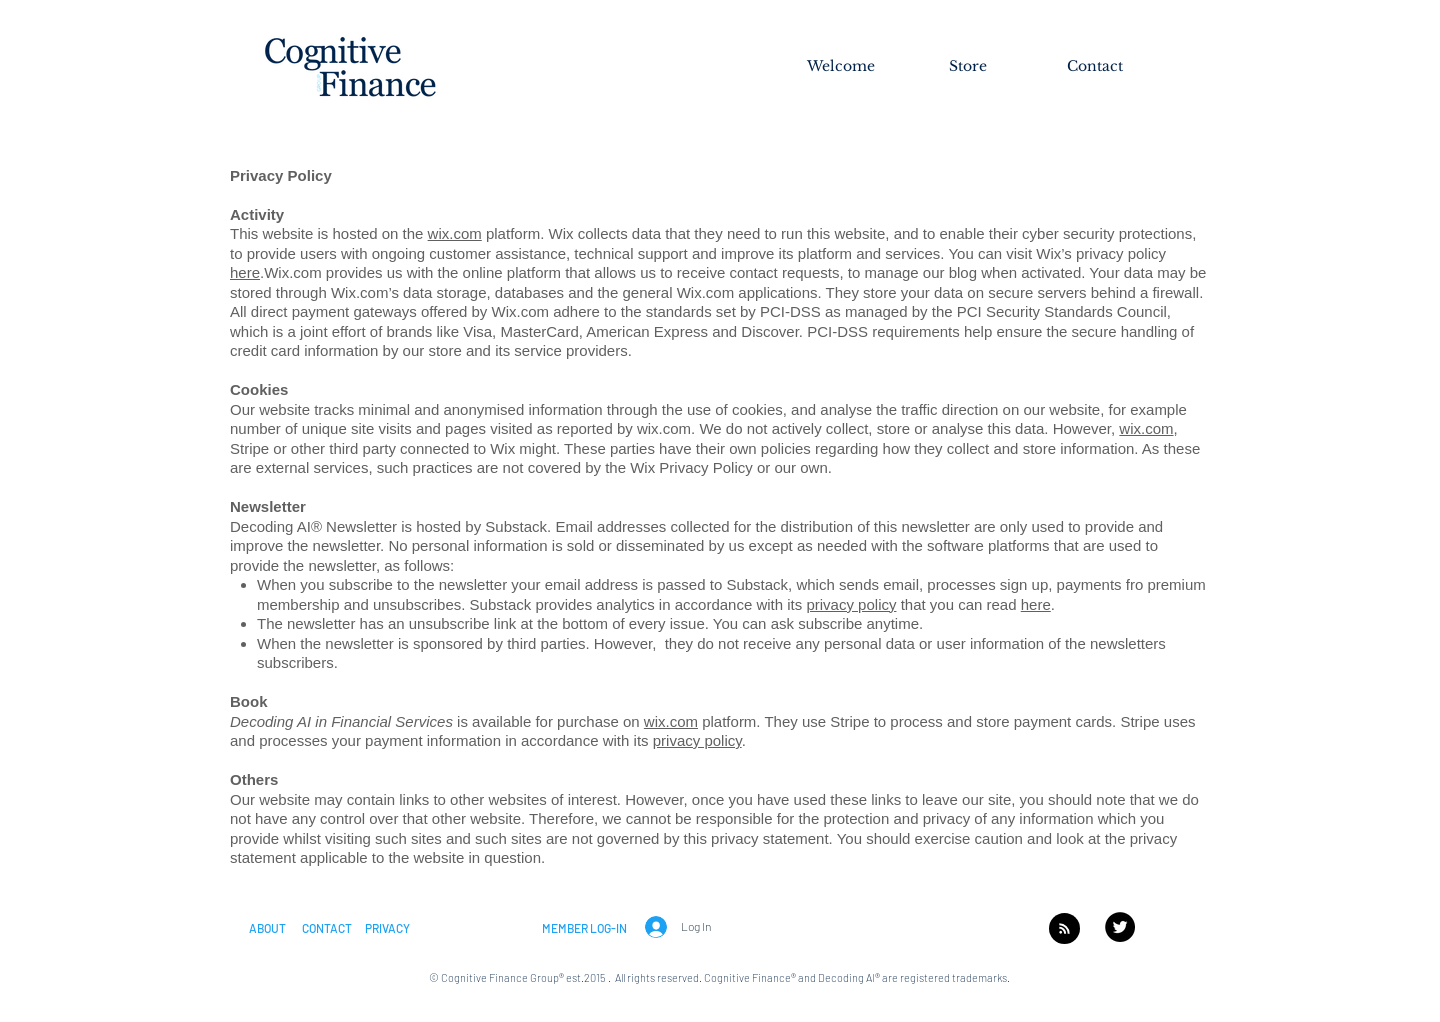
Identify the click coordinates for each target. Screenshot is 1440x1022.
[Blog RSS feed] (1064, 929)
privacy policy (851, 604)
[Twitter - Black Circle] (1120, 927)
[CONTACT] (326, 928)
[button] (267, 928)
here (1036, 604)
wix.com (455, 233)
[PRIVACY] (387, 928)
